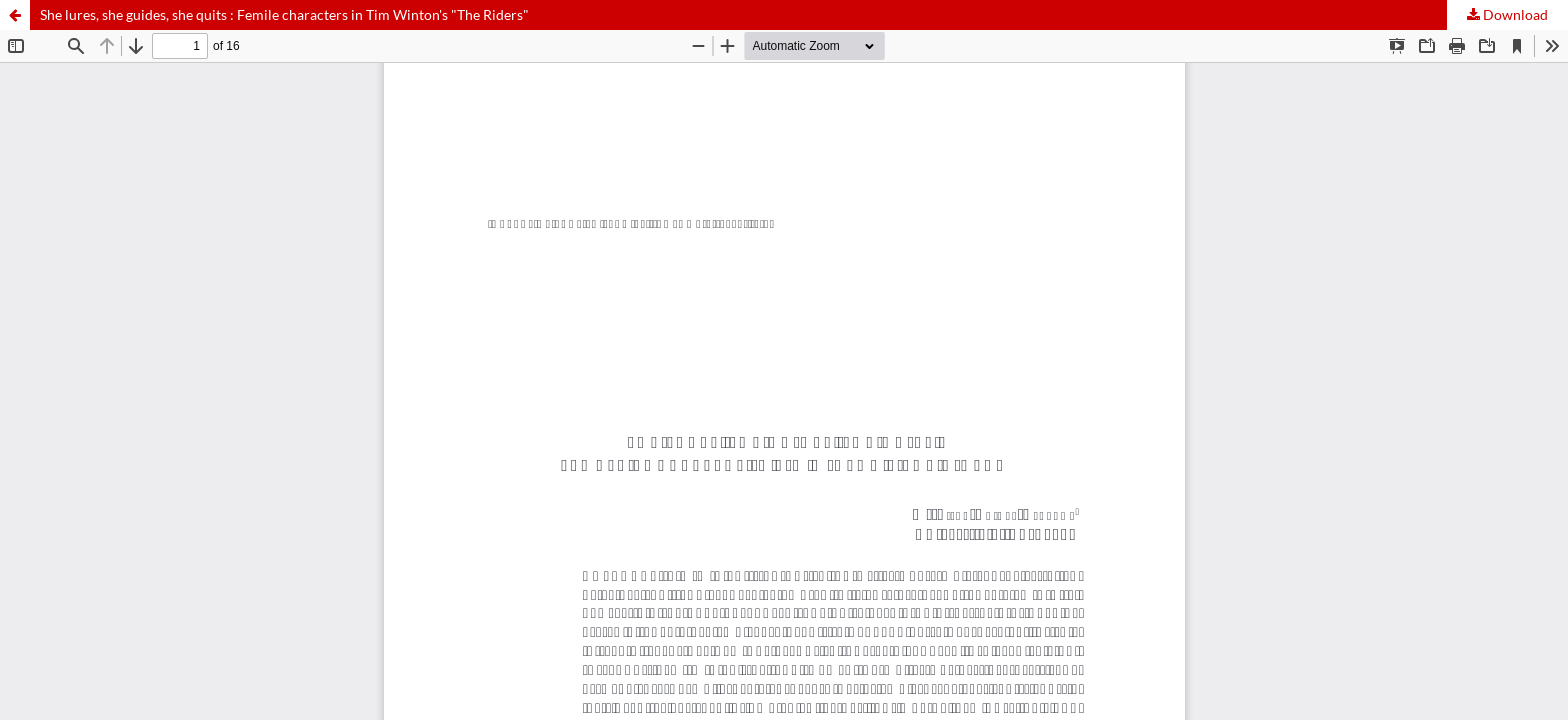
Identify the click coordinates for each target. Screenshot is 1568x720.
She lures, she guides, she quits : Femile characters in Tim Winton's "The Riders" (284, 14)
